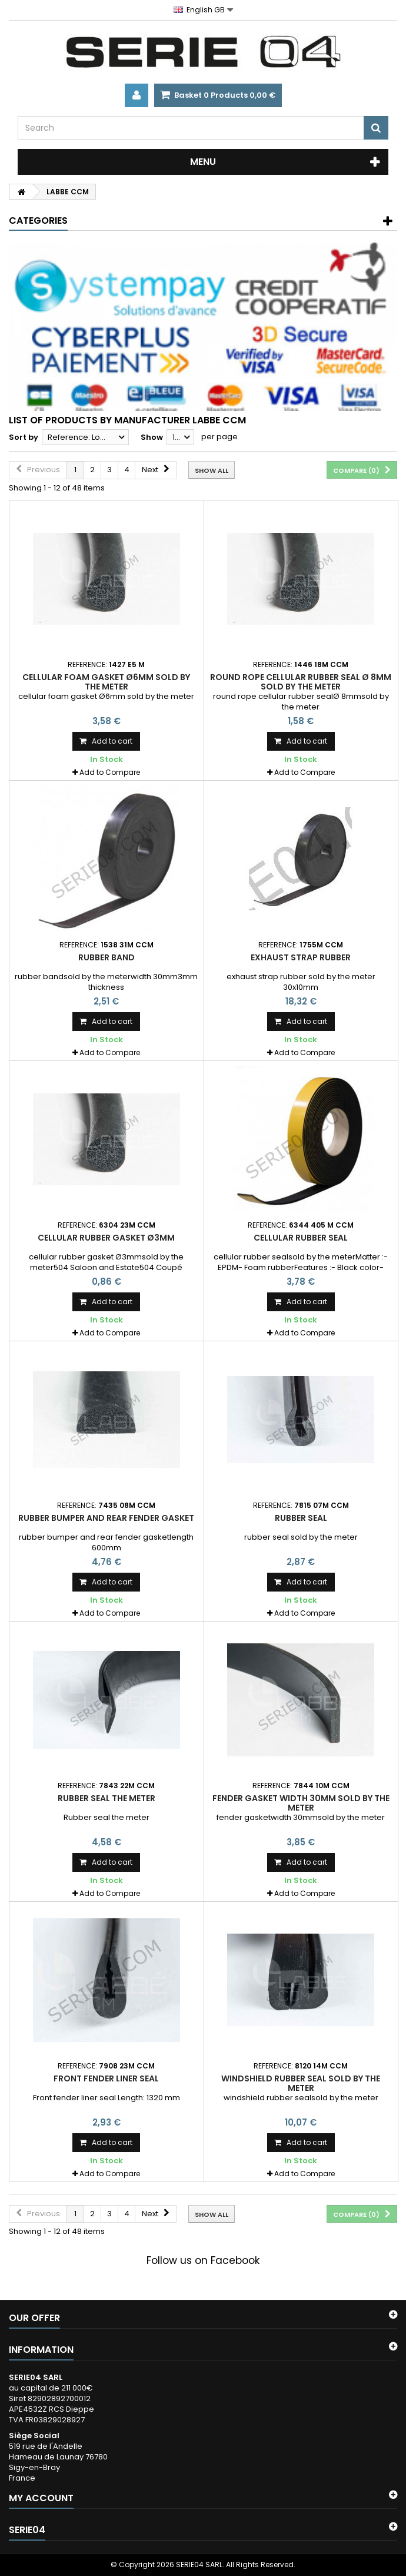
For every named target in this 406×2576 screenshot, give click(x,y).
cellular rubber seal (301, 1238)
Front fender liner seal (106, 2078)
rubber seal (301, 1518)
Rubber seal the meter (106, 1798)
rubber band (106, 957)
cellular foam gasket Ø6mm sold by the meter (106, 681)
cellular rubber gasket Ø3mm (106, 1238)
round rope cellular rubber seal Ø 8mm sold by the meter (300, 681)
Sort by (23, 437)
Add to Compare (109, 772)
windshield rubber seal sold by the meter (300, 2083)
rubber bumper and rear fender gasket (106, 1518)
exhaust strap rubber (301, 957)
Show (152, 437)
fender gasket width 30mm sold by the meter (301, 1803)
